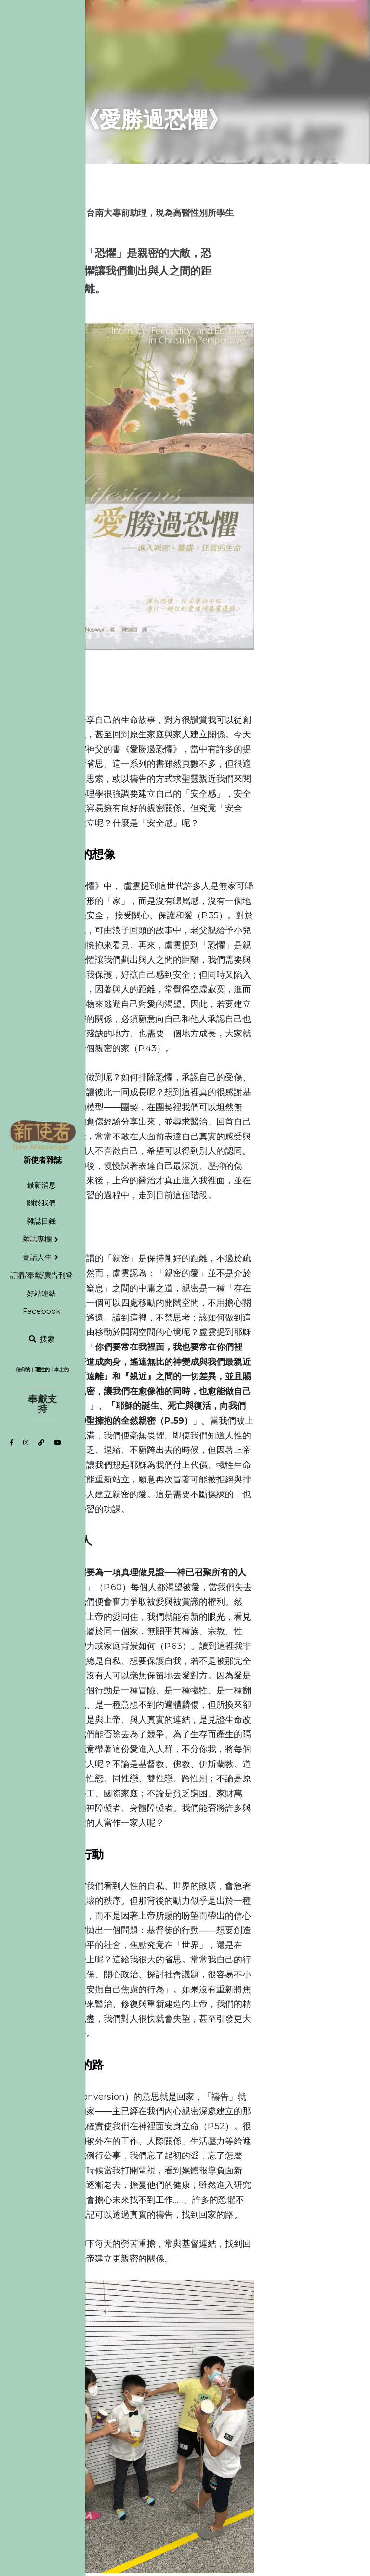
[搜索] (41, 1339)
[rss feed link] (331, 2467)
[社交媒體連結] (11, 1443)
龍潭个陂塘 (219, 2437)
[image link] (43, 1134)
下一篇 (203, 2423)
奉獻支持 (42, 1403)
